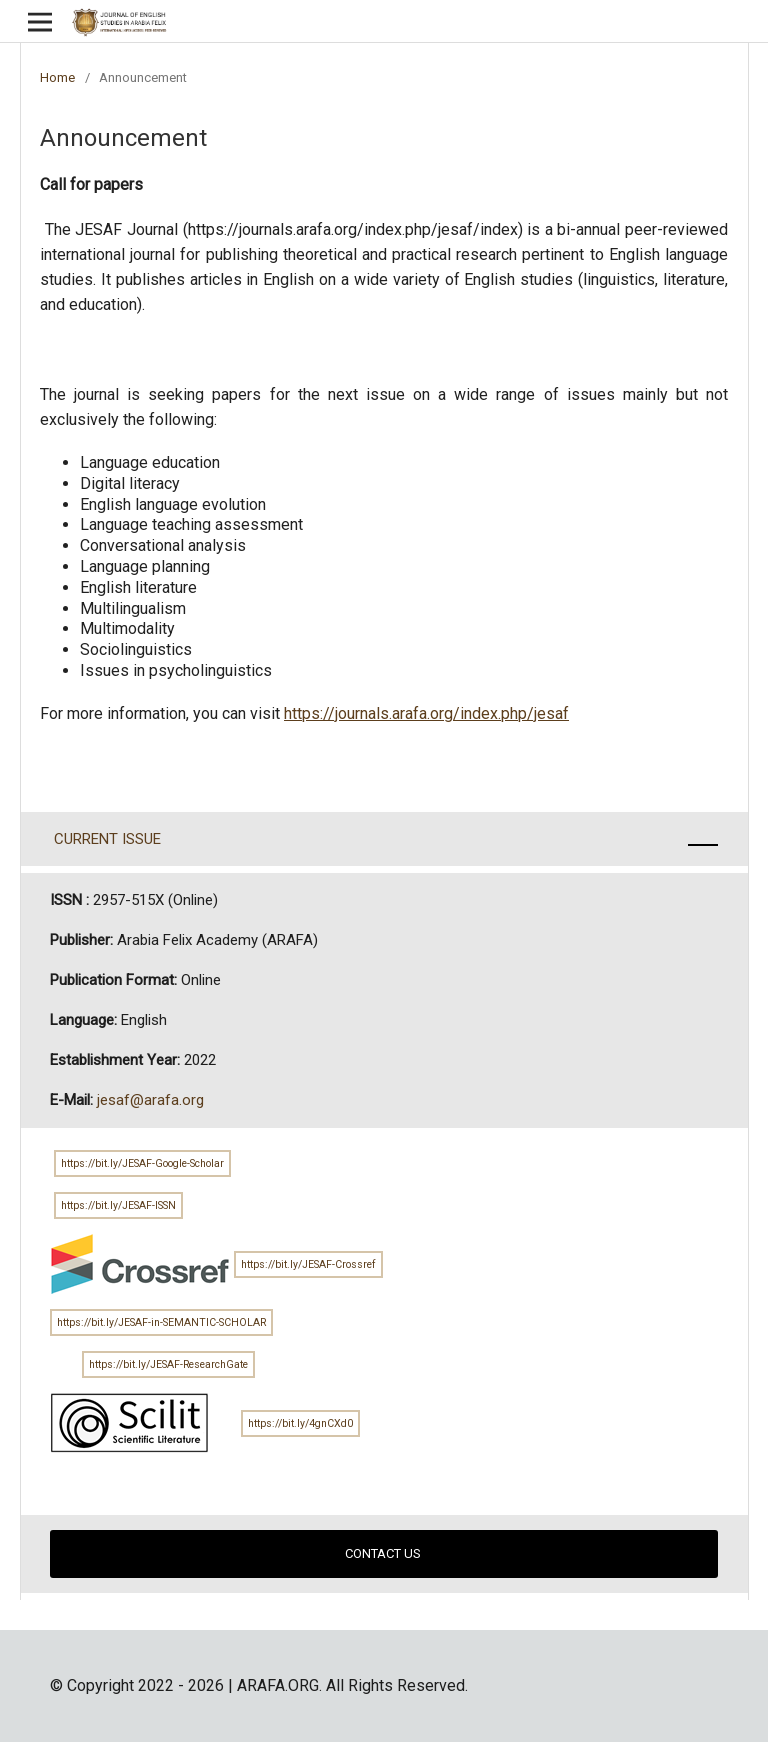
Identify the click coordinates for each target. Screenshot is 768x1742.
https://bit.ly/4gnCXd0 (300, 1423)
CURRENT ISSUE (105, 839)
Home (57, 77)
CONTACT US (384, 1553)
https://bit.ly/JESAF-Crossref (308, 1264)
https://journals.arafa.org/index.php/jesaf (426, 713)
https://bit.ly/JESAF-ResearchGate (168, 1364)
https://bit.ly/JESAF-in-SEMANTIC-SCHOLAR (161, 1322)
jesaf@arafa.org (150, 1100)
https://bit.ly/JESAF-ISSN (118, 1205)
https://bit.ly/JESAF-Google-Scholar (142, 1163)
